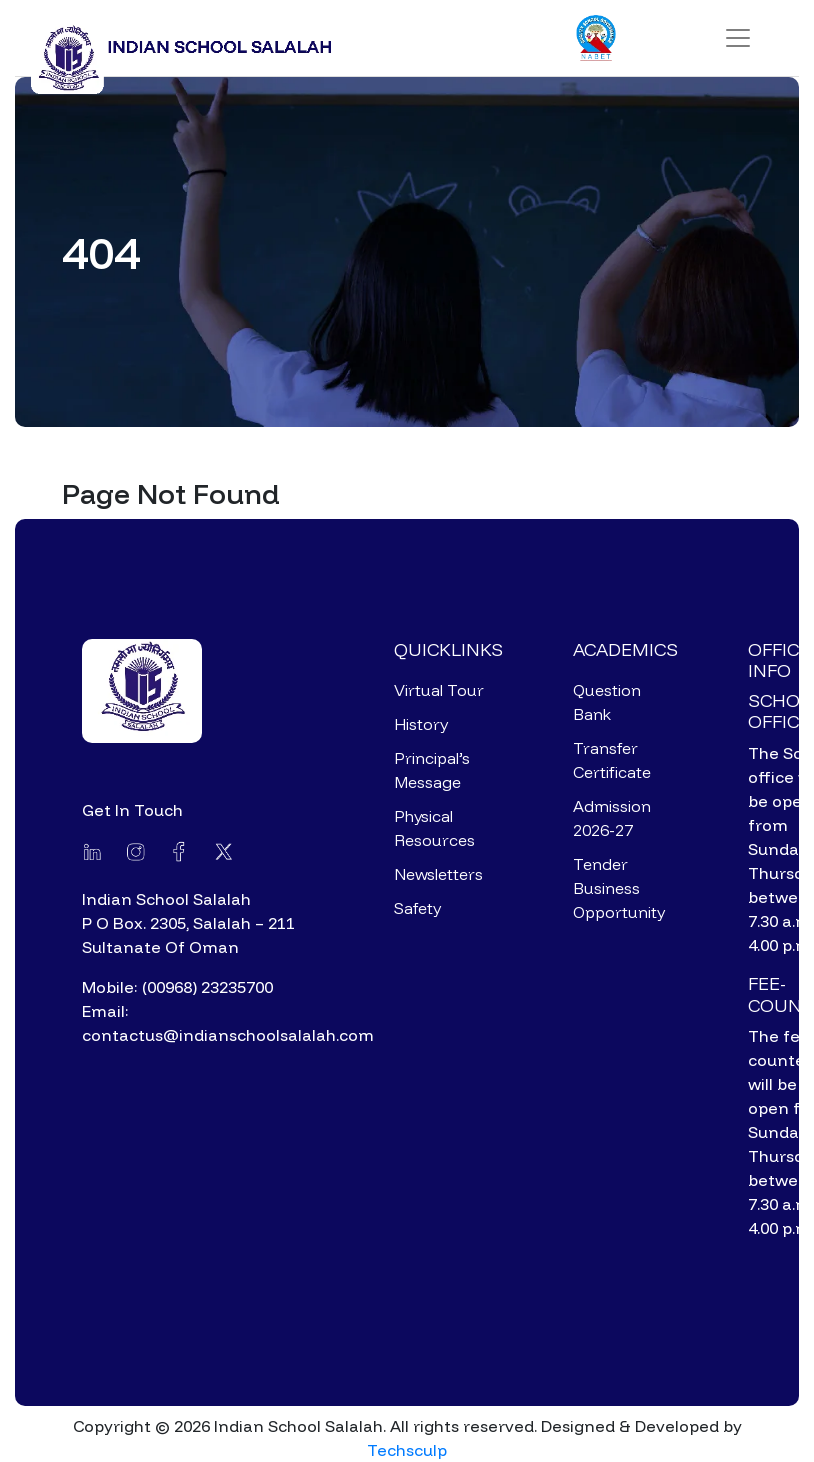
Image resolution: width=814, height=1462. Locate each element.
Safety (417, 908)
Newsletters (438, 874)
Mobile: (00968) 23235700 (177, 987)
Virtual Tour (439, 690)
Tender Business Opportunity (619, 888)
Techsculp (407, 1450)
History (421, 724)
